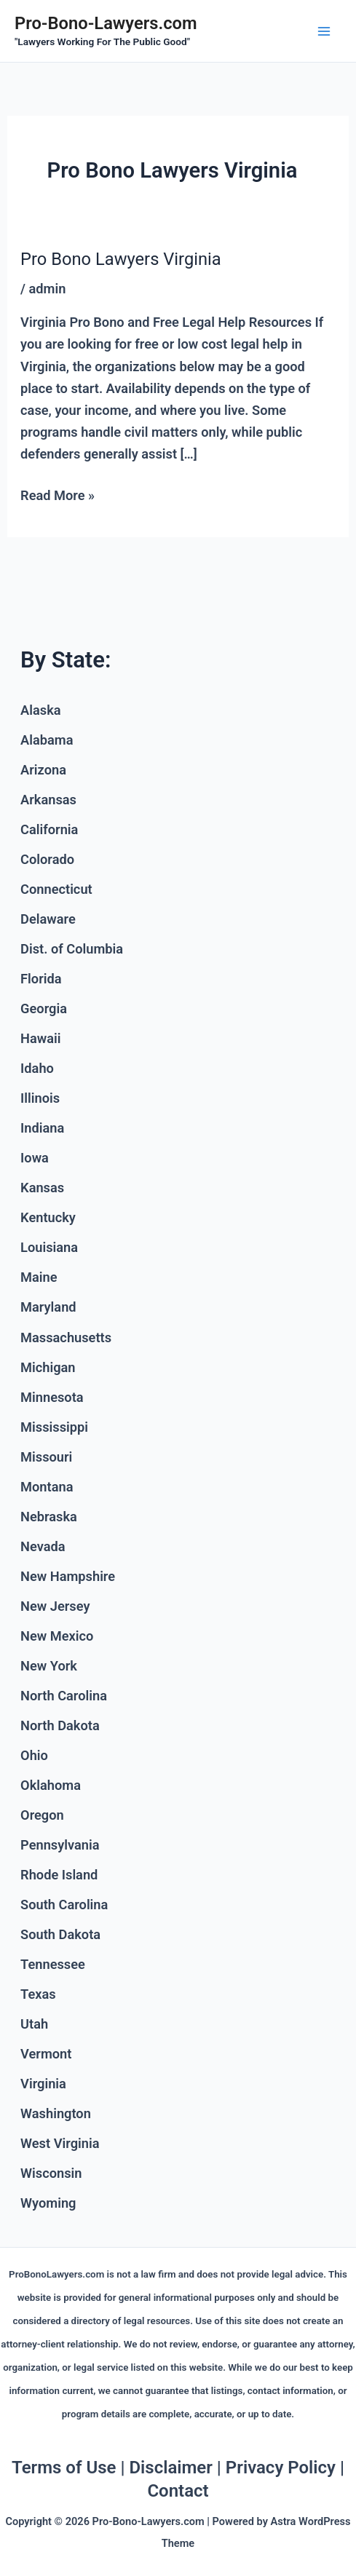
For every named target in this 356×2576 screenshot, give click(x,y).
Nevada (42, 1546)
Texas (38, 1994)
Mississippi (54, 1427)
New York (48, 1665)
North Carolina (63, 1695)
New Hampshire (67, 1576)
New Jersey (55, 1606)
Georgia (43, 1008)
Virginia (43, 2083)
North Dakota (60, 1725)
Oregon (42, 1815)
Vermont (45, 2053)
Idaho (37, 1068)
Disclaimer (170, 2467)
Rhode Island (59, 1874)
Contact (177, 2491)
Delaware (48, 919)
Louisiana (49, 1247)
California (49, 829)
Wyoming (48, 2203)
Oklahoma (50, 1785)
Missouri (46, 1457)
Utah (34, 2024)
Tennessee (52, 1964)
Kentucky (48, 1217)
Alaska (40, 710)
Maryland (48, 1307)
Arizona (43, 769)
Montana (46, 1486)
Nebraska (48, 1516)
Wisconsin (51, 2173)
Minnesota (52, 1397)
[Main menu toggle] (324, 31)
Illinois (40, 1098)
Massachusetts (65, 1337)
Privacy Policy (281, 2467)
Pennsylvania (59, 1844)
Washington (55, 2113)
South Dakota (60, 1934)
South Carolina (64, 1904)
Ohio (34, 1755)
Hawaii (40, 1038)
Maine (38, 1277)
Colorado (47, 859)
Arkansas (48, 799)
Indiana (42, 1128)
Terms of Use (64, 2467)
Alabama (46, 740)
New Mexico (56, 1636)
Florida (40, 978)
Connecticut (56, 889)
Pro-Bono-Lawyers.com (106, 23)
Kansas (42, 1187)
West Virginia (59, 2143)
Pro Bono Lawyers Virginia (120, 259)
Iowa (34, 1157)
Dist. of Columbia (71, 948)
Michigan (47, 1367)
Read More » (57, 494)
